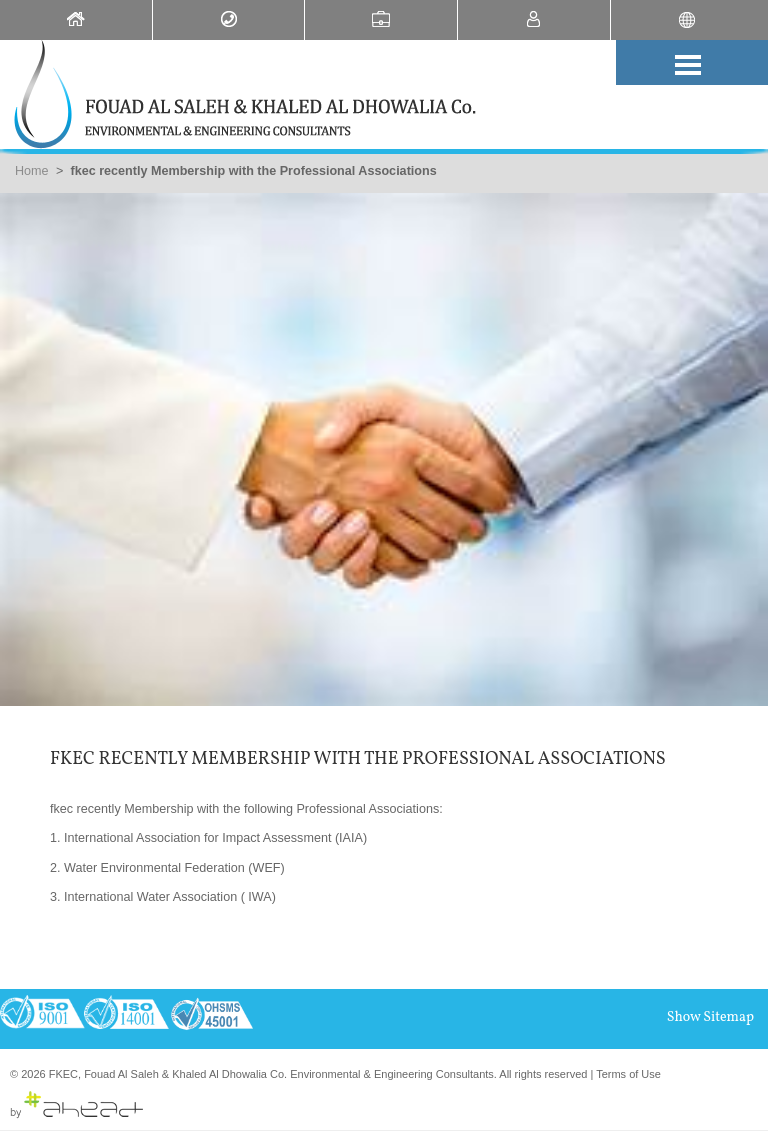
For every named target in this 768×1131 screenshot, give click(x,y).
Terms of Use (628, 1074)
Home (32, 171)
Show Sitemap (710, 1017)
